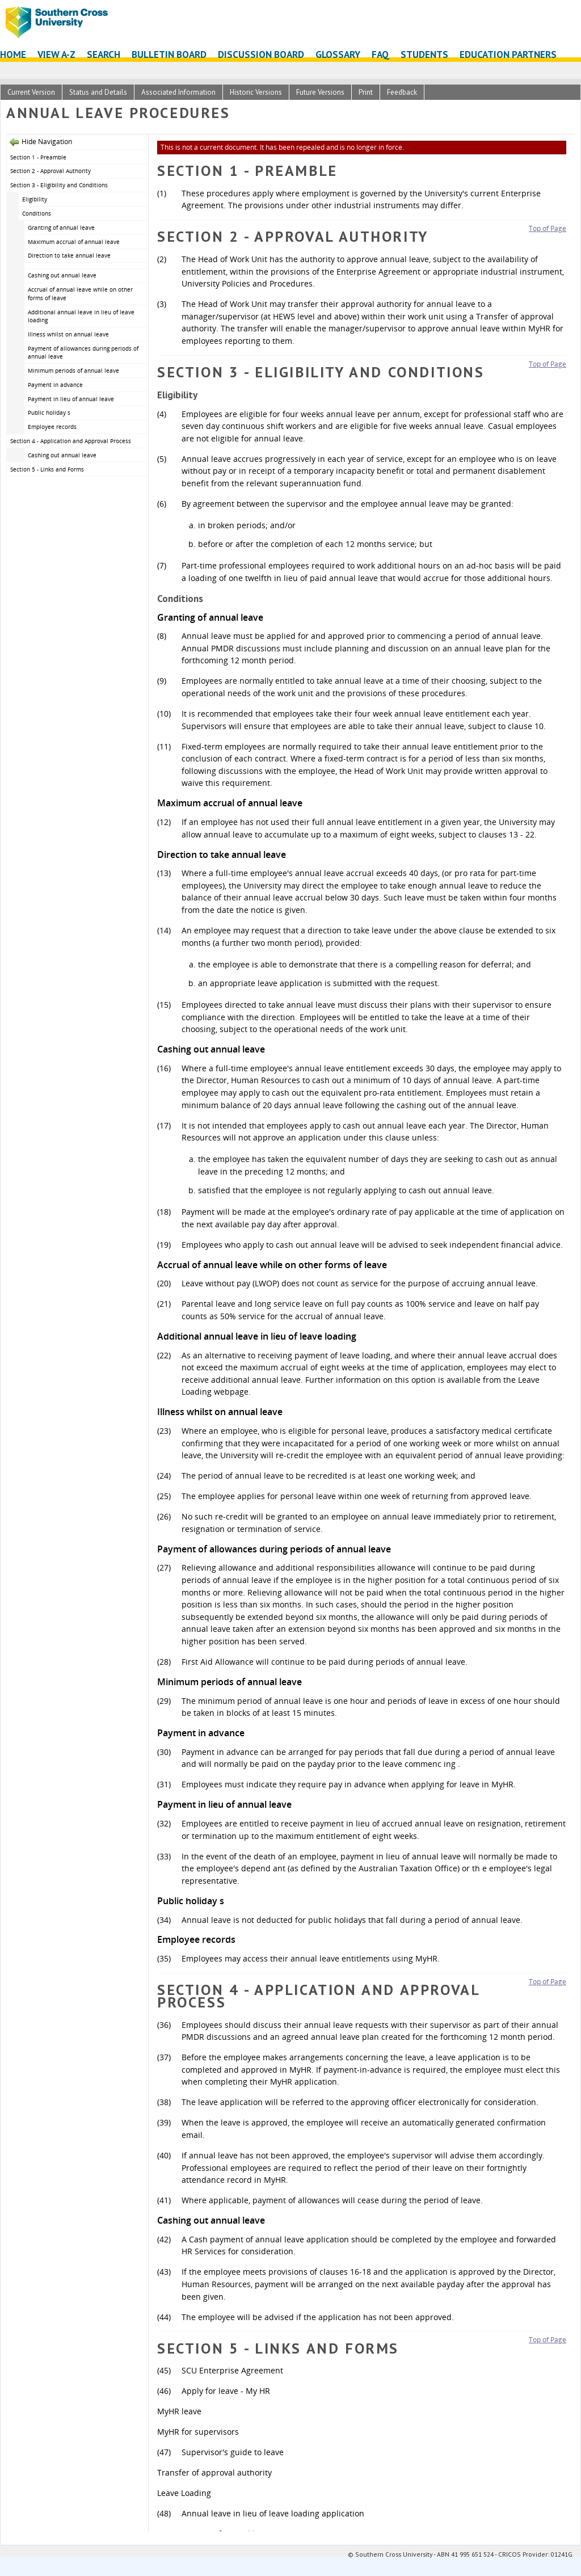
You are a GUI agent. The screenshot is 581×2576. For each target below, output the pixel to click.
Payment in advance (55, 385)
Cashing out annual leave (62, 275)
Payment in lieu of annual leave (71, 399)
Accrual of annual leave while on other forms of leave (80, 293)
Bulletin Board (169, 54)
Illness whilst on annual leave (68, 334)
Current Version (31, 92)
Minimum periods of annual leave (73, 370)
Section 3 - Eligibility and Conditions (59, 185)
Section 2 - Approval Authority (50, 171)
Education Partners (508, 54)
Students (424, 54)
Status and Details (98, 92)
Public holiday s (49, 412)
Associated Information (178, 92)
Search (103, 54)
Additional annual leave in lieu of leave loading (81, 316)
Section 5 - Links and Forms (47, 469)
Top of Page (547, 228)
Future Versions (320, 92)
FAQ (380, 54)
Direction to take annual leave (69, 255)
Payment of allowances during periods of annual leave (83, 352)
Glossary (337, 54)
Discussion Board (261, 54)
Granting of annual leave (61, 227)
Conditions (36, 213)
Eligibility (34, 199)
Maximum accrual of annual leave (74, 242)
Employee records (52, 427)
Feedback (402, 92)
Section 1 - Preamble (38, 157)
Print (366, 92)
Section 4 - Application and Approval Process (70, 441)
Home (13, 54)
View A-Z (56, 54)
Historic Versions (256, 92)
